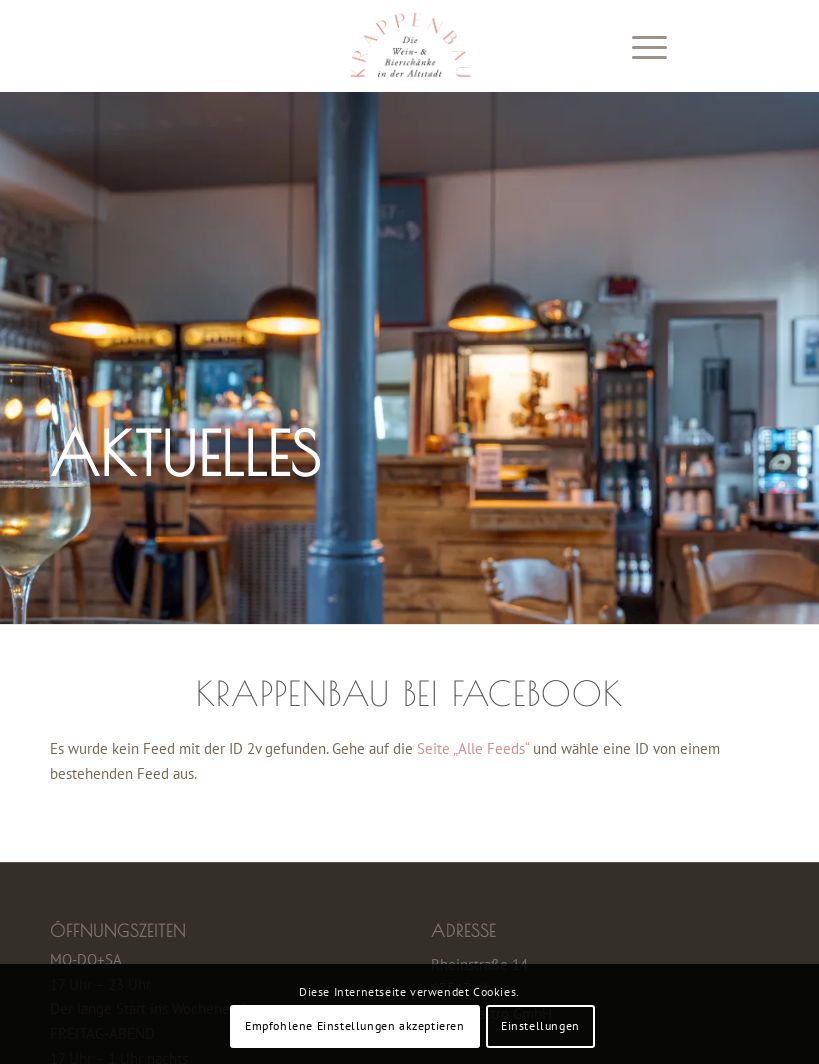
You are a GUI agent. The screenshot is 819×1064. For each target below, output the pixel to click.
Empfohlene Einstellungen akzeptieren (355, 1025)
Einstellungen (540, 1025)
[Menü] (639, 46)
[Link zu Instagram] (754, 46)
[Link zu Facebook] (724, 46)
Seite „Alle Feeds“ (473, 748)
